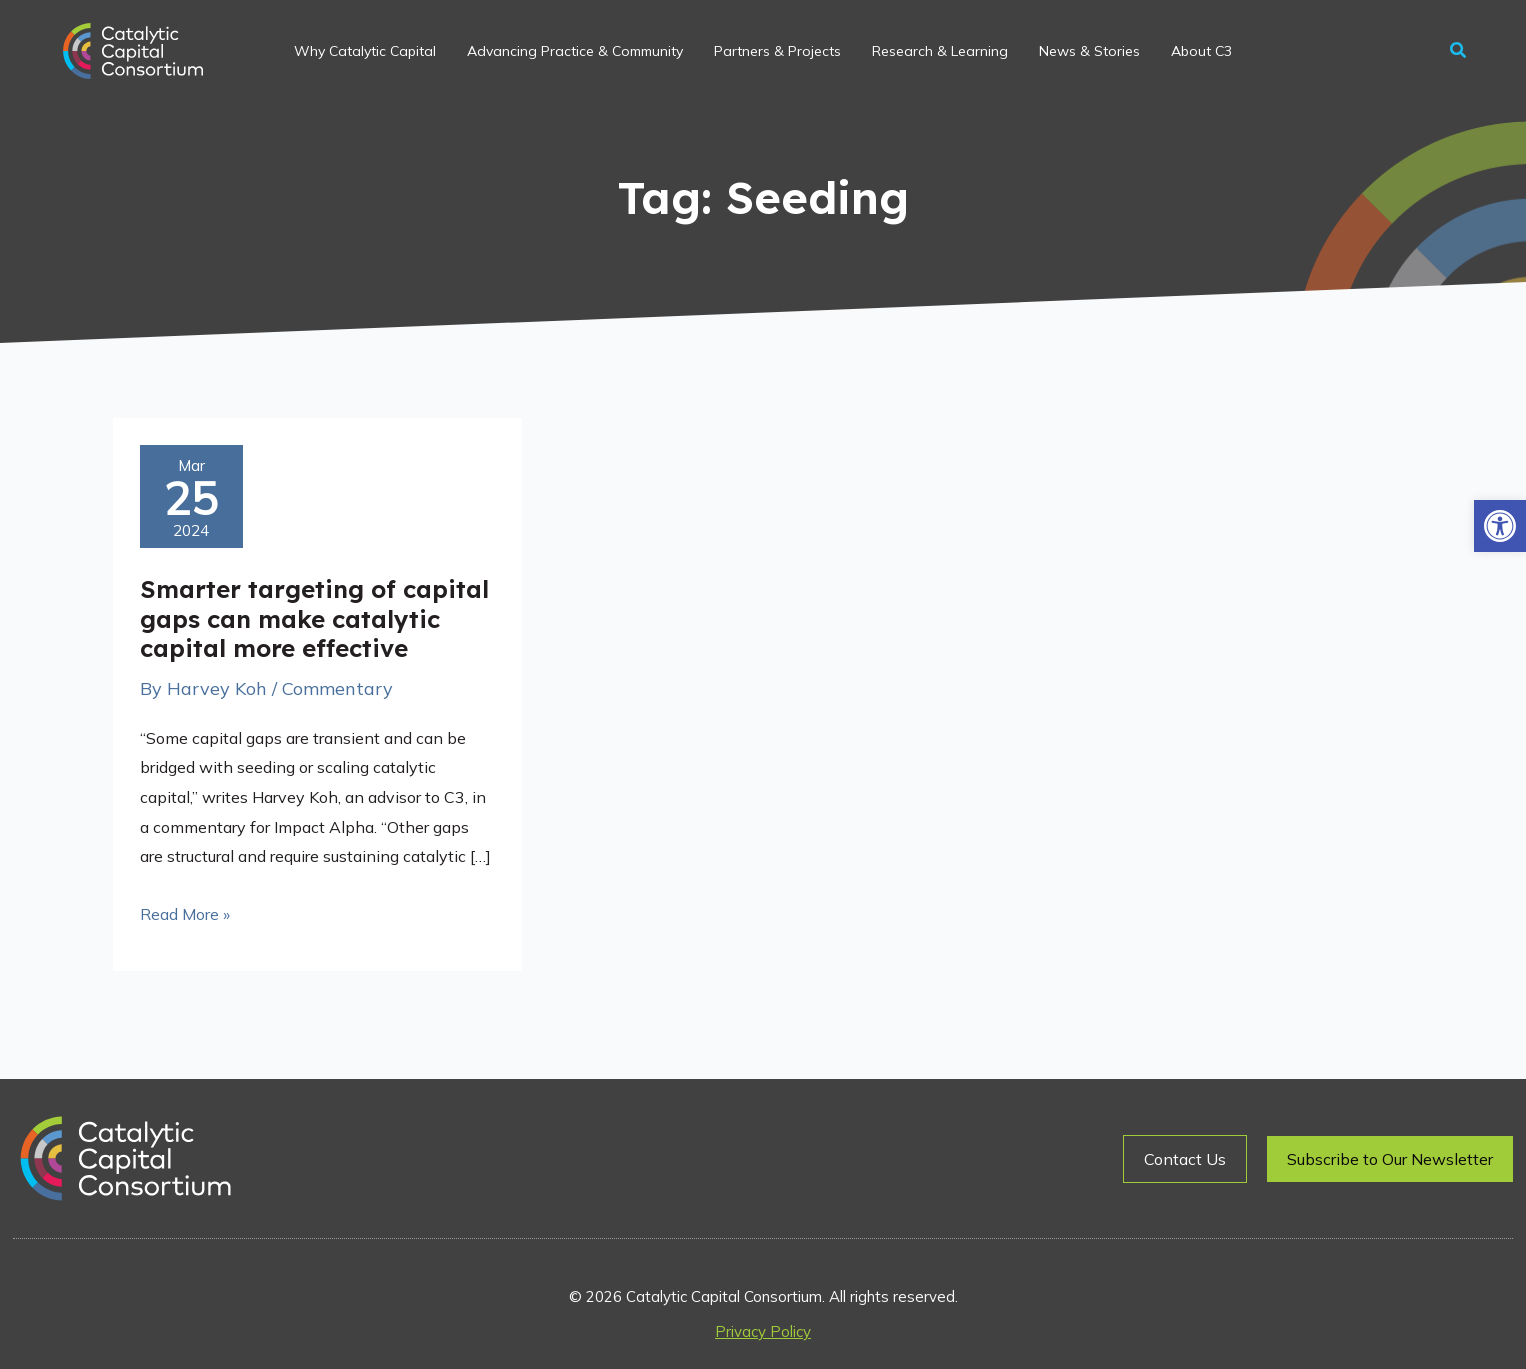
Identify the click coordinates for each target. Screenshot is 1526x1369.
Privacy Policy (763, 1331)
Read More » (185, 912)
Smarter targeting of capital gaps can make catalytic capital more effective (314, 618)
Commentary (337, 688)
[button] (1500, 526)
